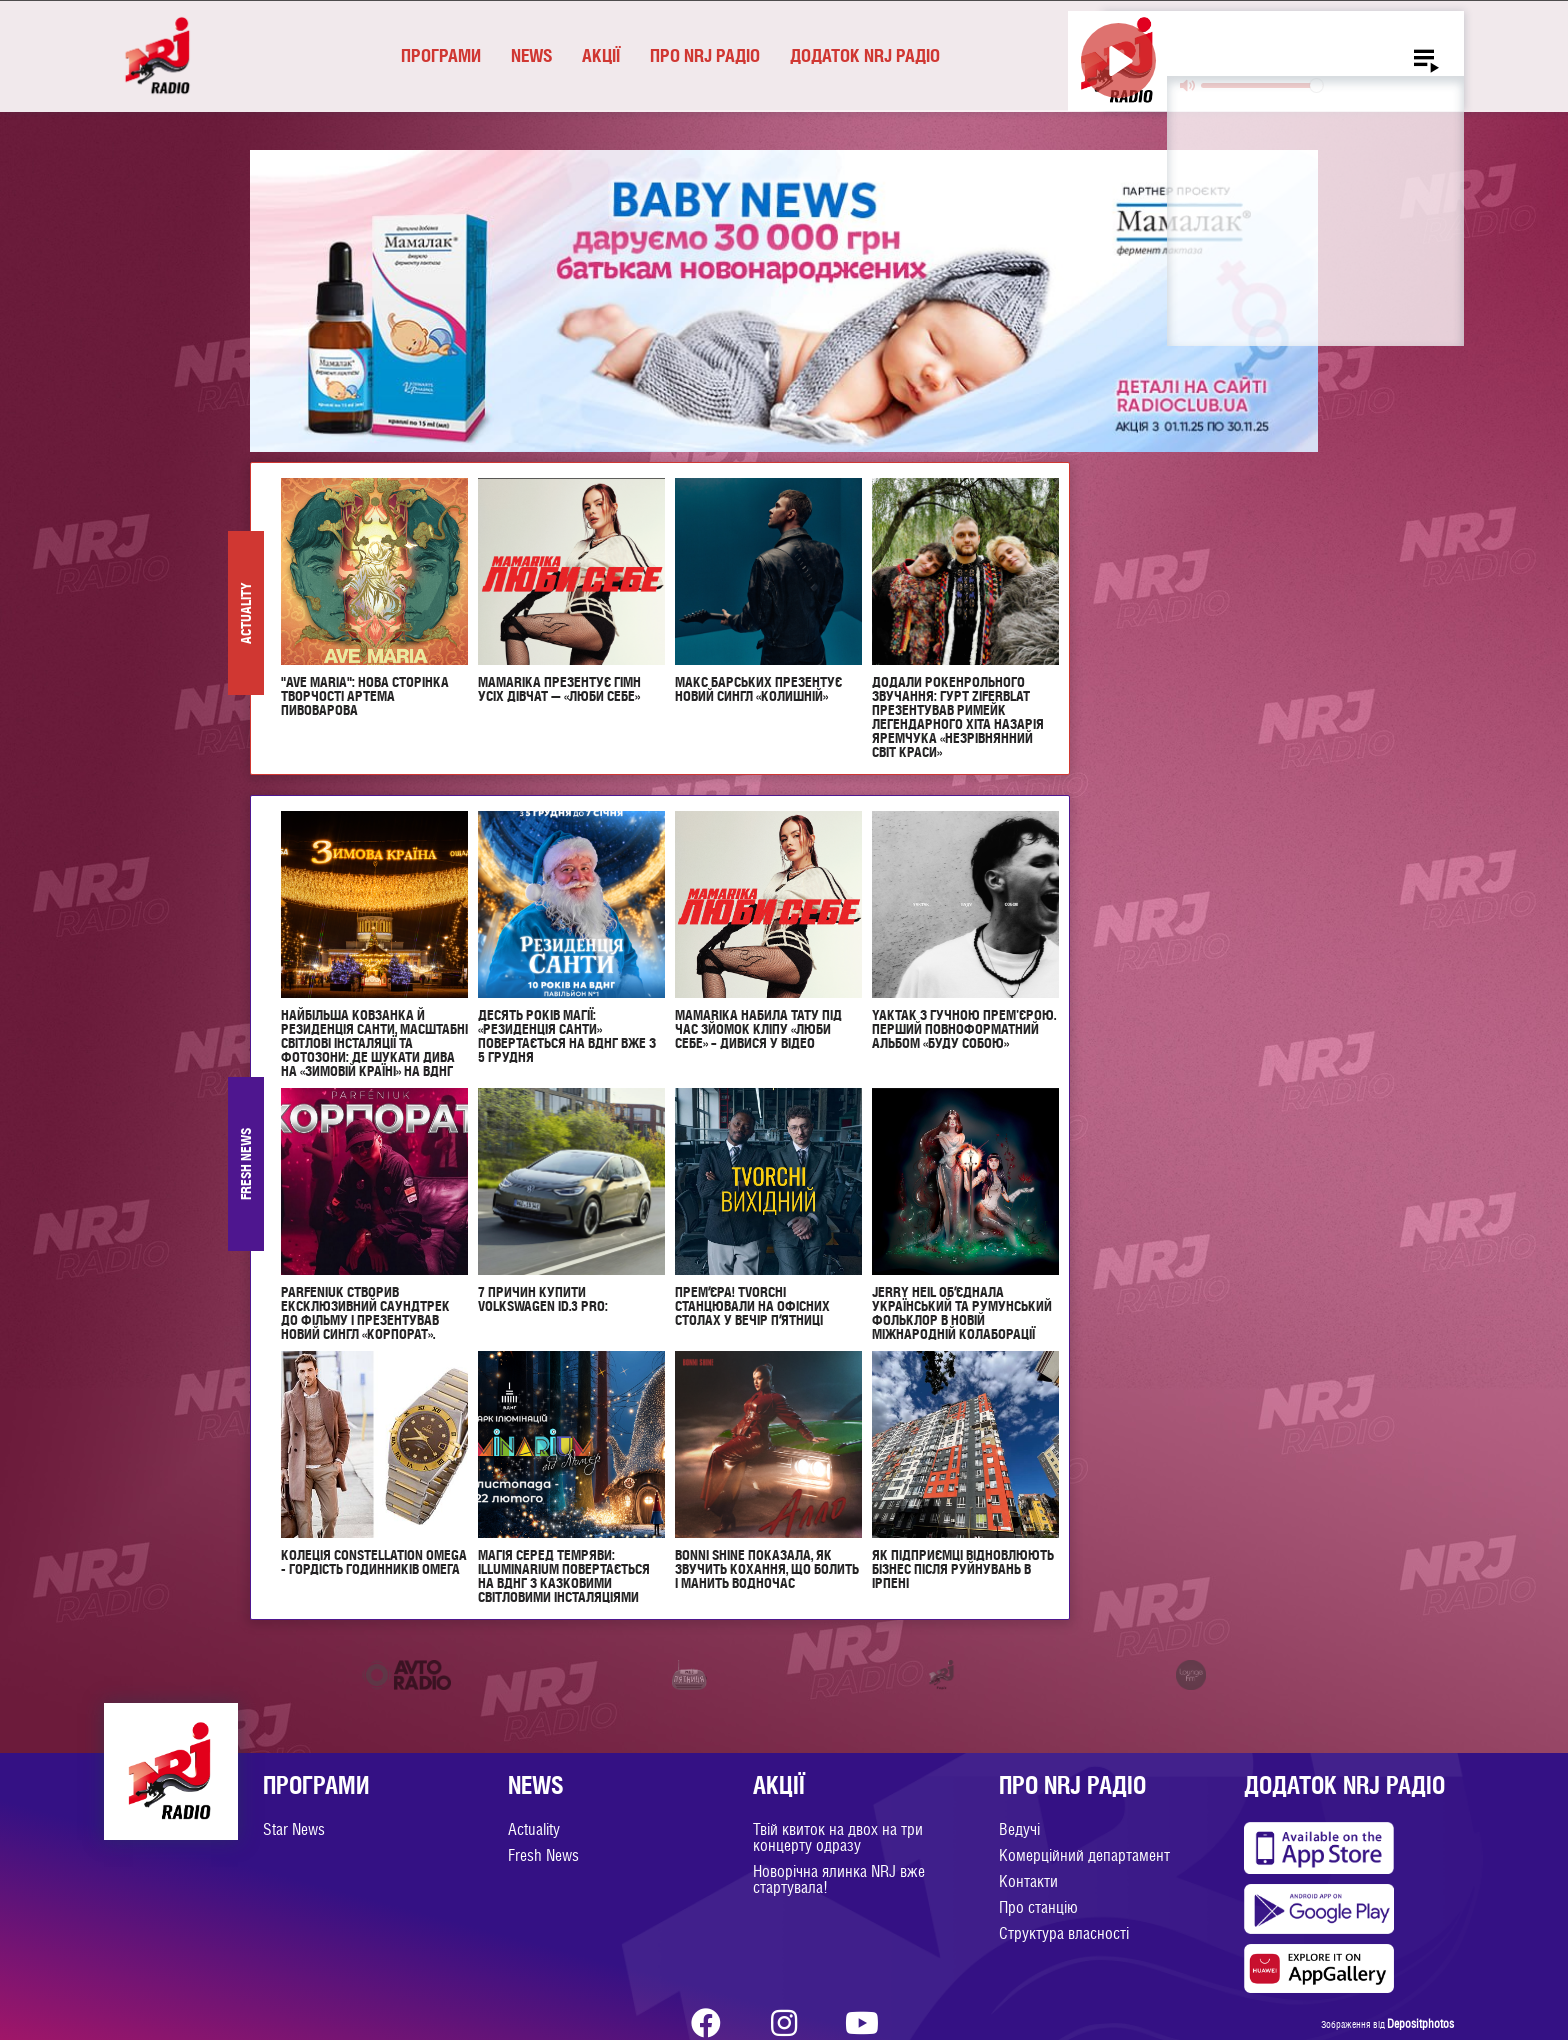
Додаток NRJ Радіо (865, 55)
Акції (601, 55)
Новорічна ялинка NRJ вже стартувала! (839, 1879)
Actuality (534, 1829)
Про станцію (1038, 1907)
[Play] (1118, 60)
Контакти (1028, 1881)
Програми (441, 55)
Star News (294, 1829)
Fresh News (543, 1855)
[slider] (1261, 85)
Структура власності (1064, 1933)
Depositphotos (1420, 2024)
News (531, 55)
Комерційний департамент (1084, 1855)
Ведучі (1019, 1829)
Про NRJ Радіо (705, 55)
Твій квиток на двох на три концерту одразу (838, 1837)
